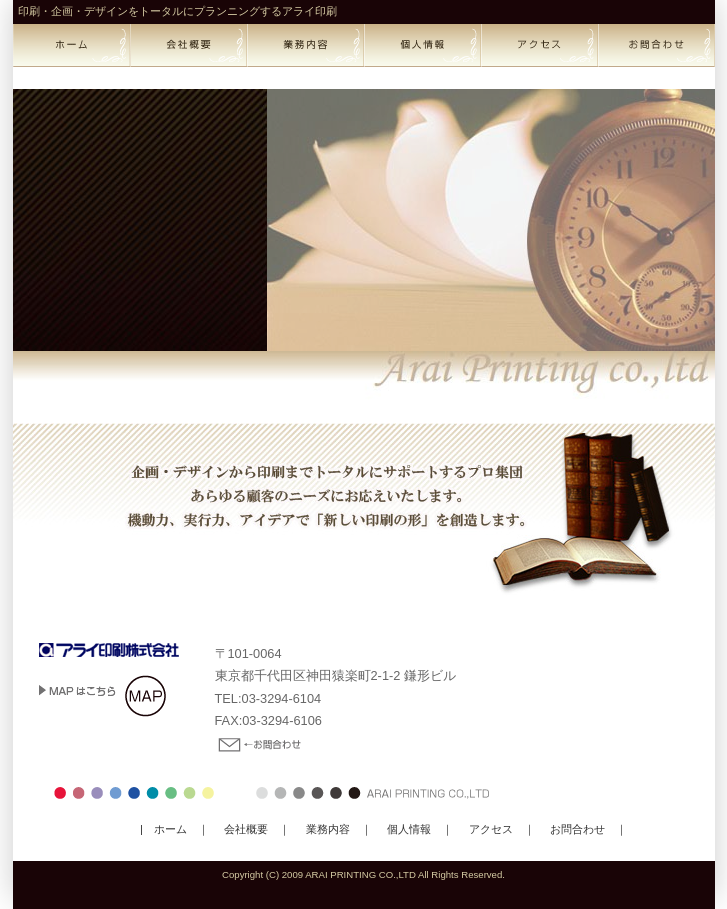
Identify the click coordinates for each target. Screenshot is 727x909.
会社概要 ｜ (251, 829)
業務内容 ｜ (333, 829)
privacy (422, 45)
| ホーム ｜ (174, 829)
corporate (188, 45)
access (539, 45)
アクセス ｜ (496, 829)
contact (656, 45)
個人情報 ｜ (414, 829)
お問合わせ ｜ (583, 829)
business (305, 45)
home (71, 45)
